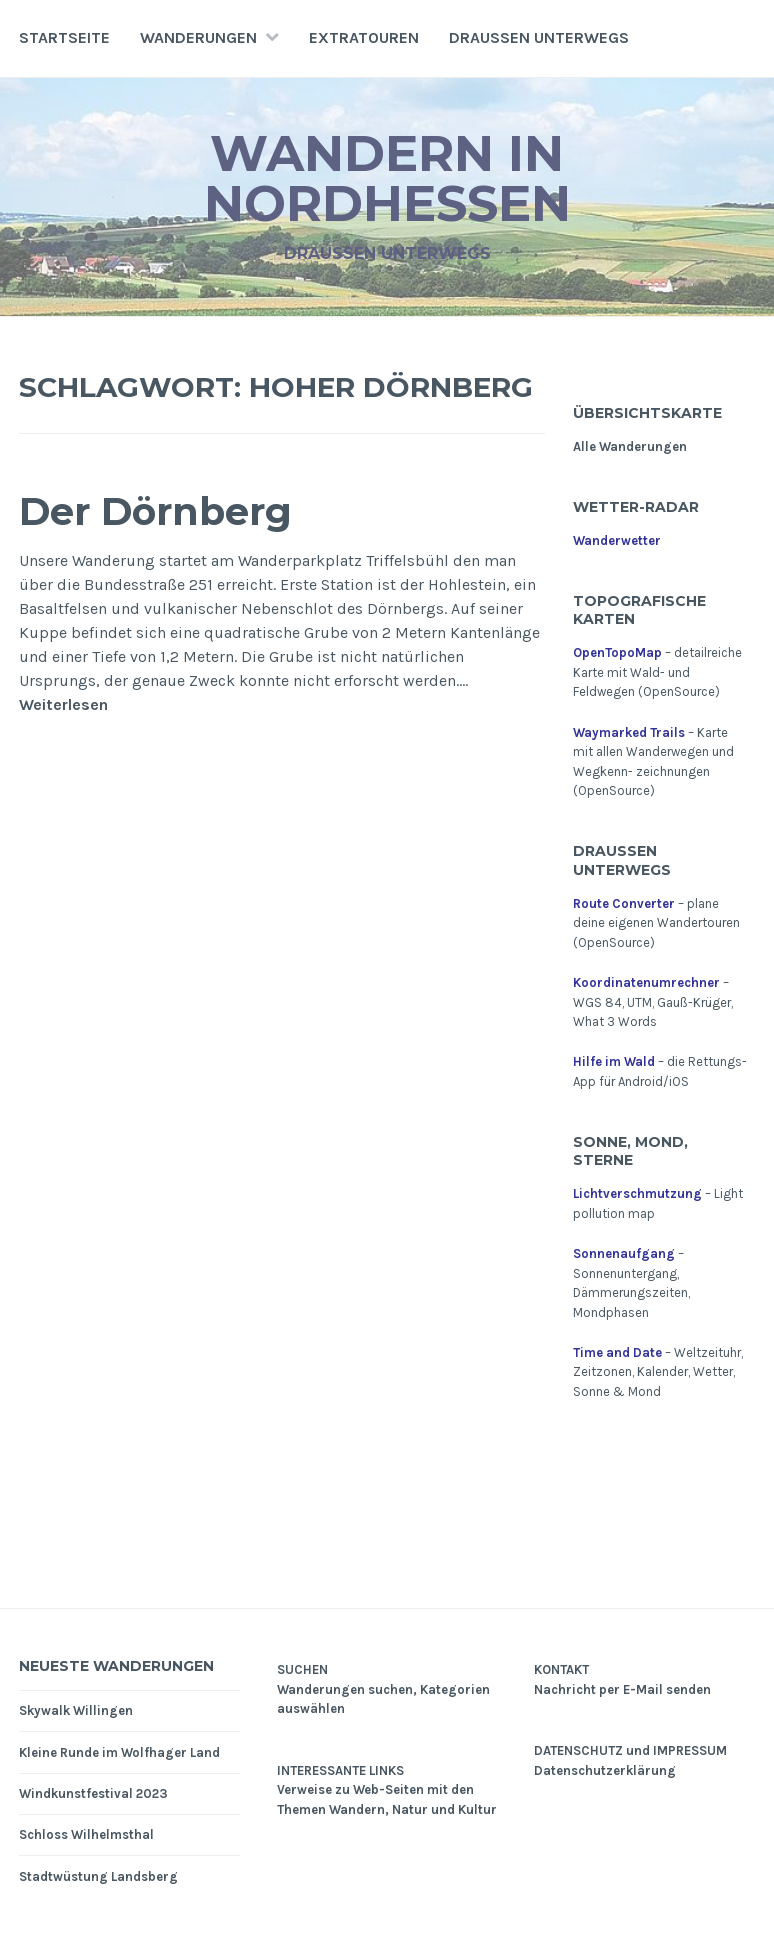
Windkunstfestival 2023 (93, 1793)
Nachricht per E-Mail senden (622, 1689)
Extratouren (364, 37)
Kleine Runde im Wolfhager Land (119, 1752)
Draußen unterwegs (539, 37)
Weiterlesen (63, 705)
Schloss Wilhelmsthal (86, 1834)
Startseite (64, 37)
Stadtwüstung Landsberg (98, 1876)
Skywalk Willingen (76, 1710)
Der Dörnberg (155, 511)
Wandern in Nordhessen (387, 178)
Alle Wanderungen (630, 446)
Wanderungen (198, 37)
